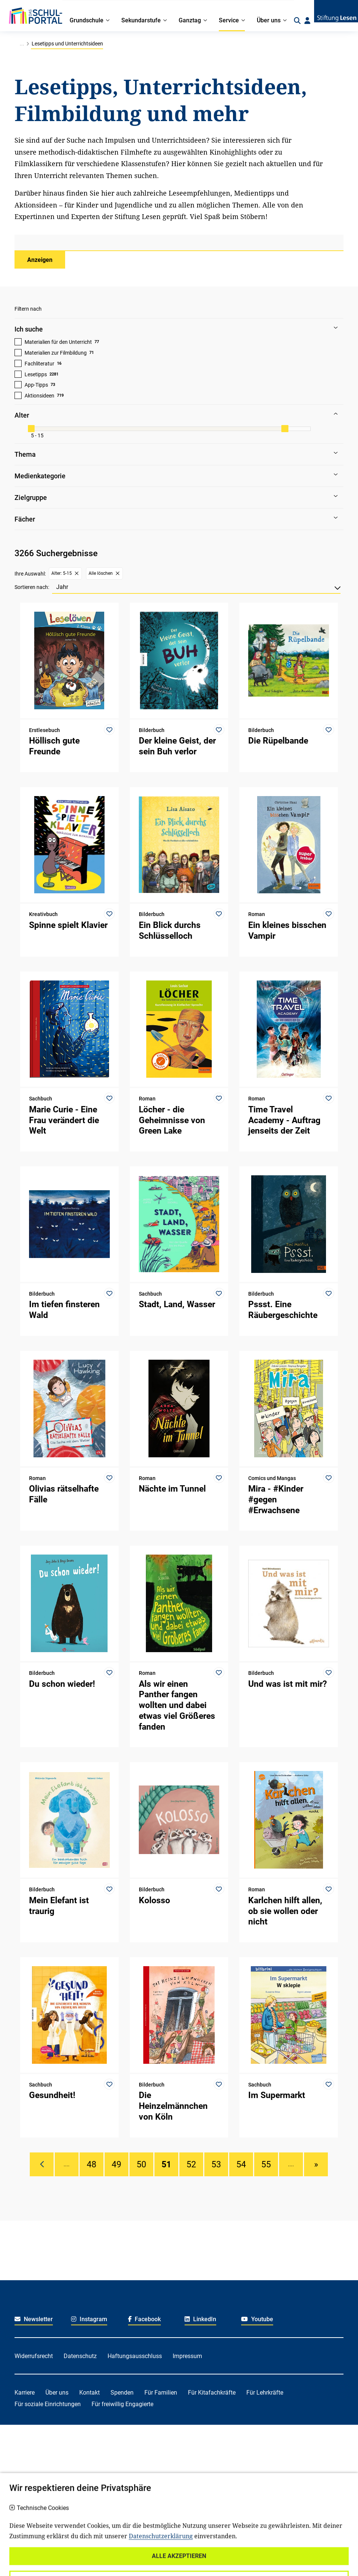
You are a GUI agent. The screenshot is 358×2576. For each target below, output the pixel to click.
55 (266, 2164)
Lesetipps (36, 374)
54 (241, 2164)
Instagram (89, 2319)
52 (191, 2164)
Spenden (122, 2392)
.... (67, 2164)
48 (91, 2164)
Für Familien (160, 2392)
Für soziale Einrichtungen (48, 2404)
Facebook (144, 2319)
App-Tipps (36, 385)
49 (116, 2164)
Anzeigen (39, 259)
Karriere (25, 2392)
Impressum (187, 2356)
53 (216, 2164)
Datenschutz (80, 2356)
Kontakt (89, 2392)
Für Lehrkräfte (264, 2392)
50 (141, 2164)
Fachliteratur (39, 364)
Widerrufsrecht (34, 2356)
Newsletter (34, 2319)
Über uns (56, 2392)
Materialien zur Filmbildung (56, 353)
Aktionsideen (39, 396)
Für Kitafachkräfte (212, 2392)
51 (166, 2164)
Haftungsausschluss (135, 2356)
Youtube (257, 2319)
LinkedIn (200, 2319)
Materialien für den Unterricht (58, 342)
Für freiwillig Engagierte (122, 2404)
